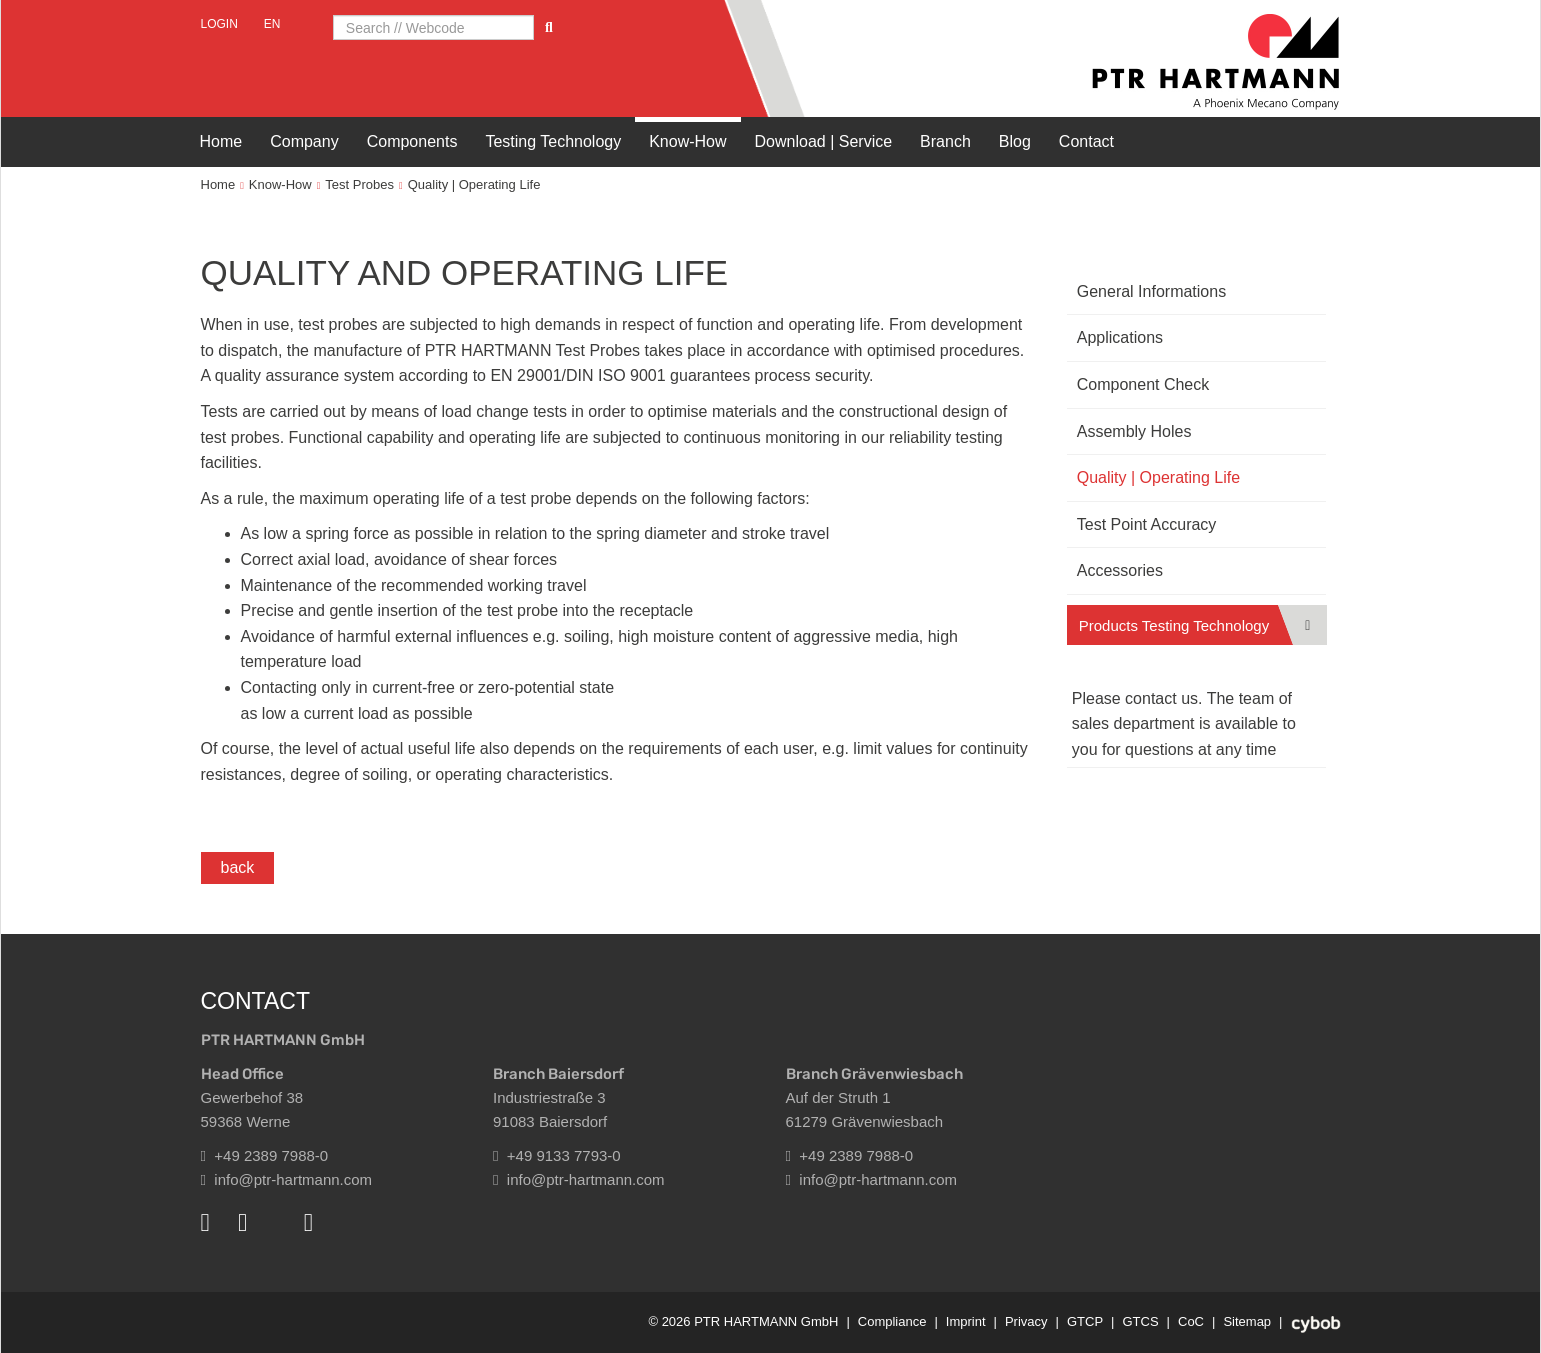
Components (412, 141)
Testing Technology (553, 141)
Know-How (687, 141)
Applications (1120, 337)
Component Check (1143, 384)
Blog (1015, 141)
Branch (945, 141)
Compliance (892, 1321)
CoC (1191, 1321)
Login (219, 24)
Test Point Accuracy (1147, 524)
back (238, 867)
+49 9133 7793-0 (557, 1155)
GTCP (1085, 1321)
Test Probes (359, 184)
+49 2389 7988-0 (265, 1155)
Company (304, 141)
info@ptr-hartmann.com (287, 1179)
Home (221, 141)
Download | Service (824, 141)
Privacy (1026, 1321)
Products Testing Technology (1174, 625)
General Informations (1151, 291)
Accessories (1120, 570)
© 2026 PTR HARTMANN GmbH (743, 1321)
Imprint (966, 1321)
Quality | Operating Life (474, 184)
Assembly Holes (1134, 431)
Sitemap (1247, 1321)
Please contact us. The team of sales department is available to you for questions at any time (1184, 724)
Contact (1086, 141)
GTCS (1140, 1321)
